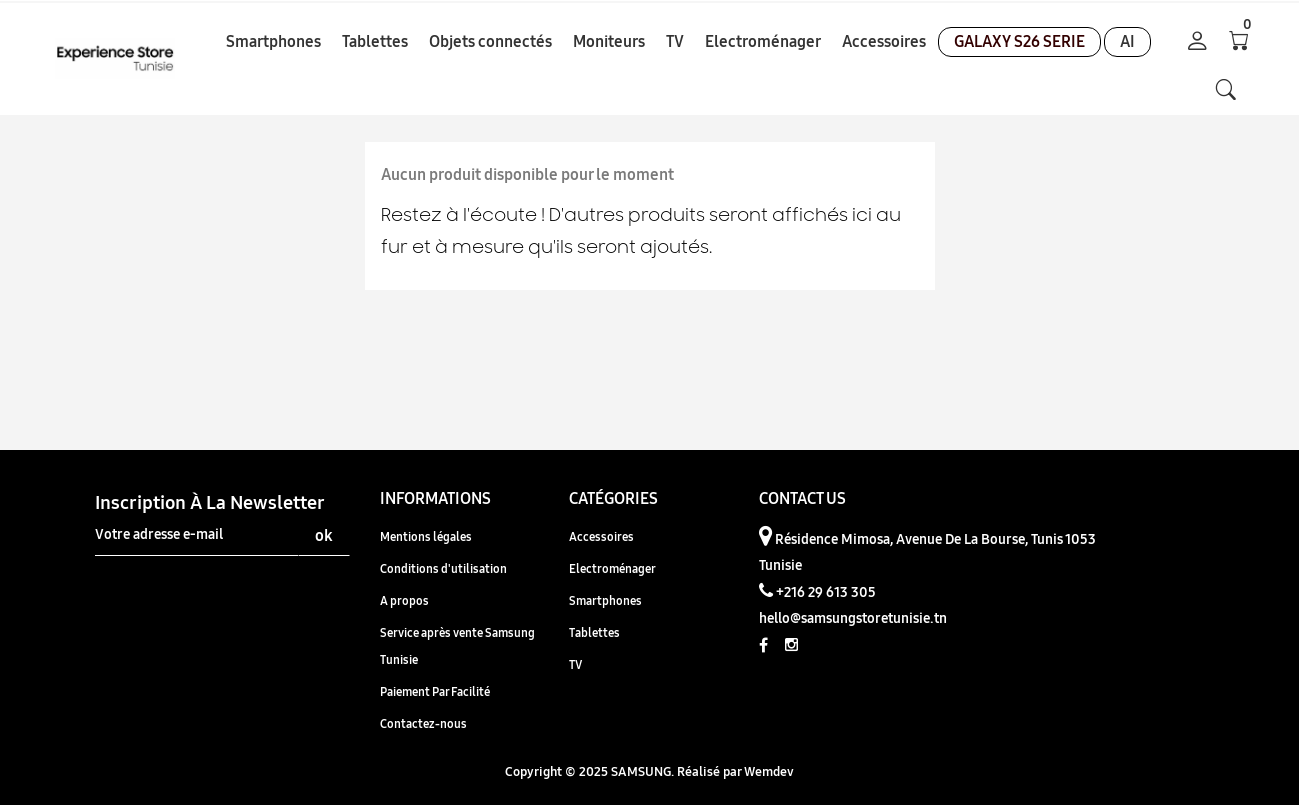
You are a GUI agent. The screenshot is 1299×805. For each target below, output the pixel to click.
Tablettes (594, 632)
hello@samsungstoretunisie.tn (853, 618)
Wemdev (769, 771)
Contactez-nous (423, 723)
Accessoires (601, 536)
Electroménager (612, 568)
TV (575, 664)
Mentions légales (426, 536)
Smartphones (605, 600)
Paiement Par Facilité (435, 691)
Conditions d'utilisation (443, 568)
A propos (404, 600)
